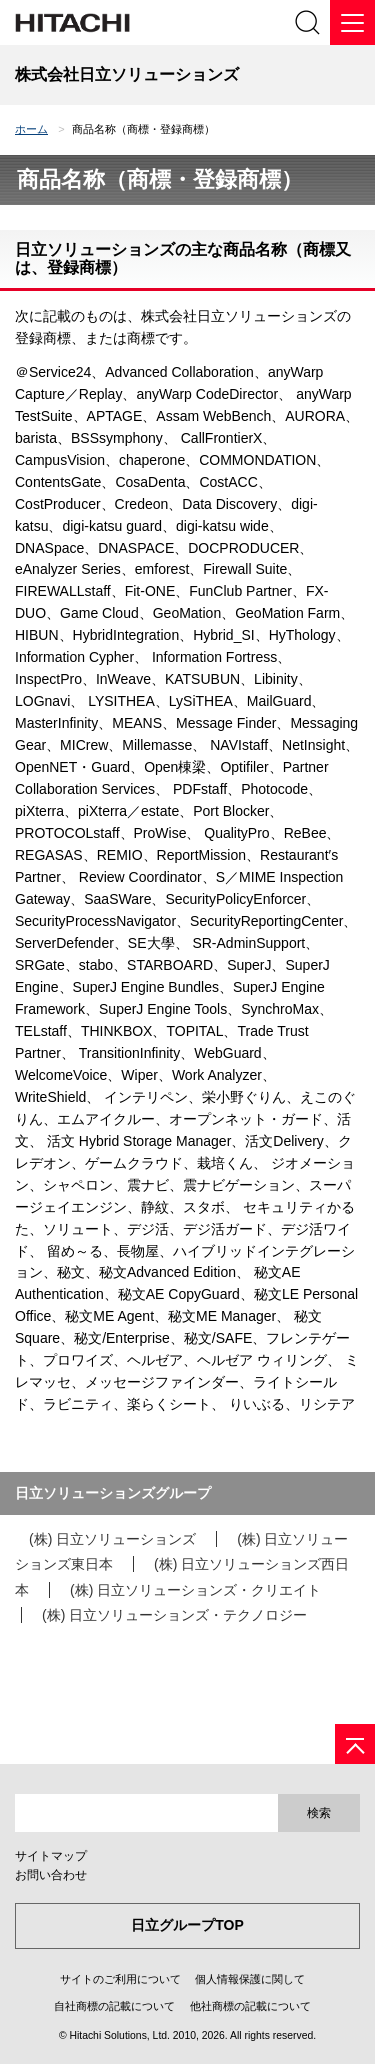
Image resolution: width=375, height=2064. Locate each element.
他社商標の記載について (250, 2006)
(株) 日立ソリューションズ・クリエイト (195, 1590)
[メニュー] (352, 22)
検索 (319, 1813)
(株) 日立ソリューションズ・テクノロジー (174, 1615)
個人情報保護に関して (250, 1979)
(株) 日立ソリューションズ (112, 1539)
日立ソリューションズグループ (113, 1493)
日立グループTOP (187, 1925)
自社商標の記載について (114, 2006)
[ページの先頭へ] (355, 1744)
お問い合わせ (51, 1875)
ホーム (31, 129)
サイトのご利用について (120, 1979)
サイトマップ (51, 1856)
